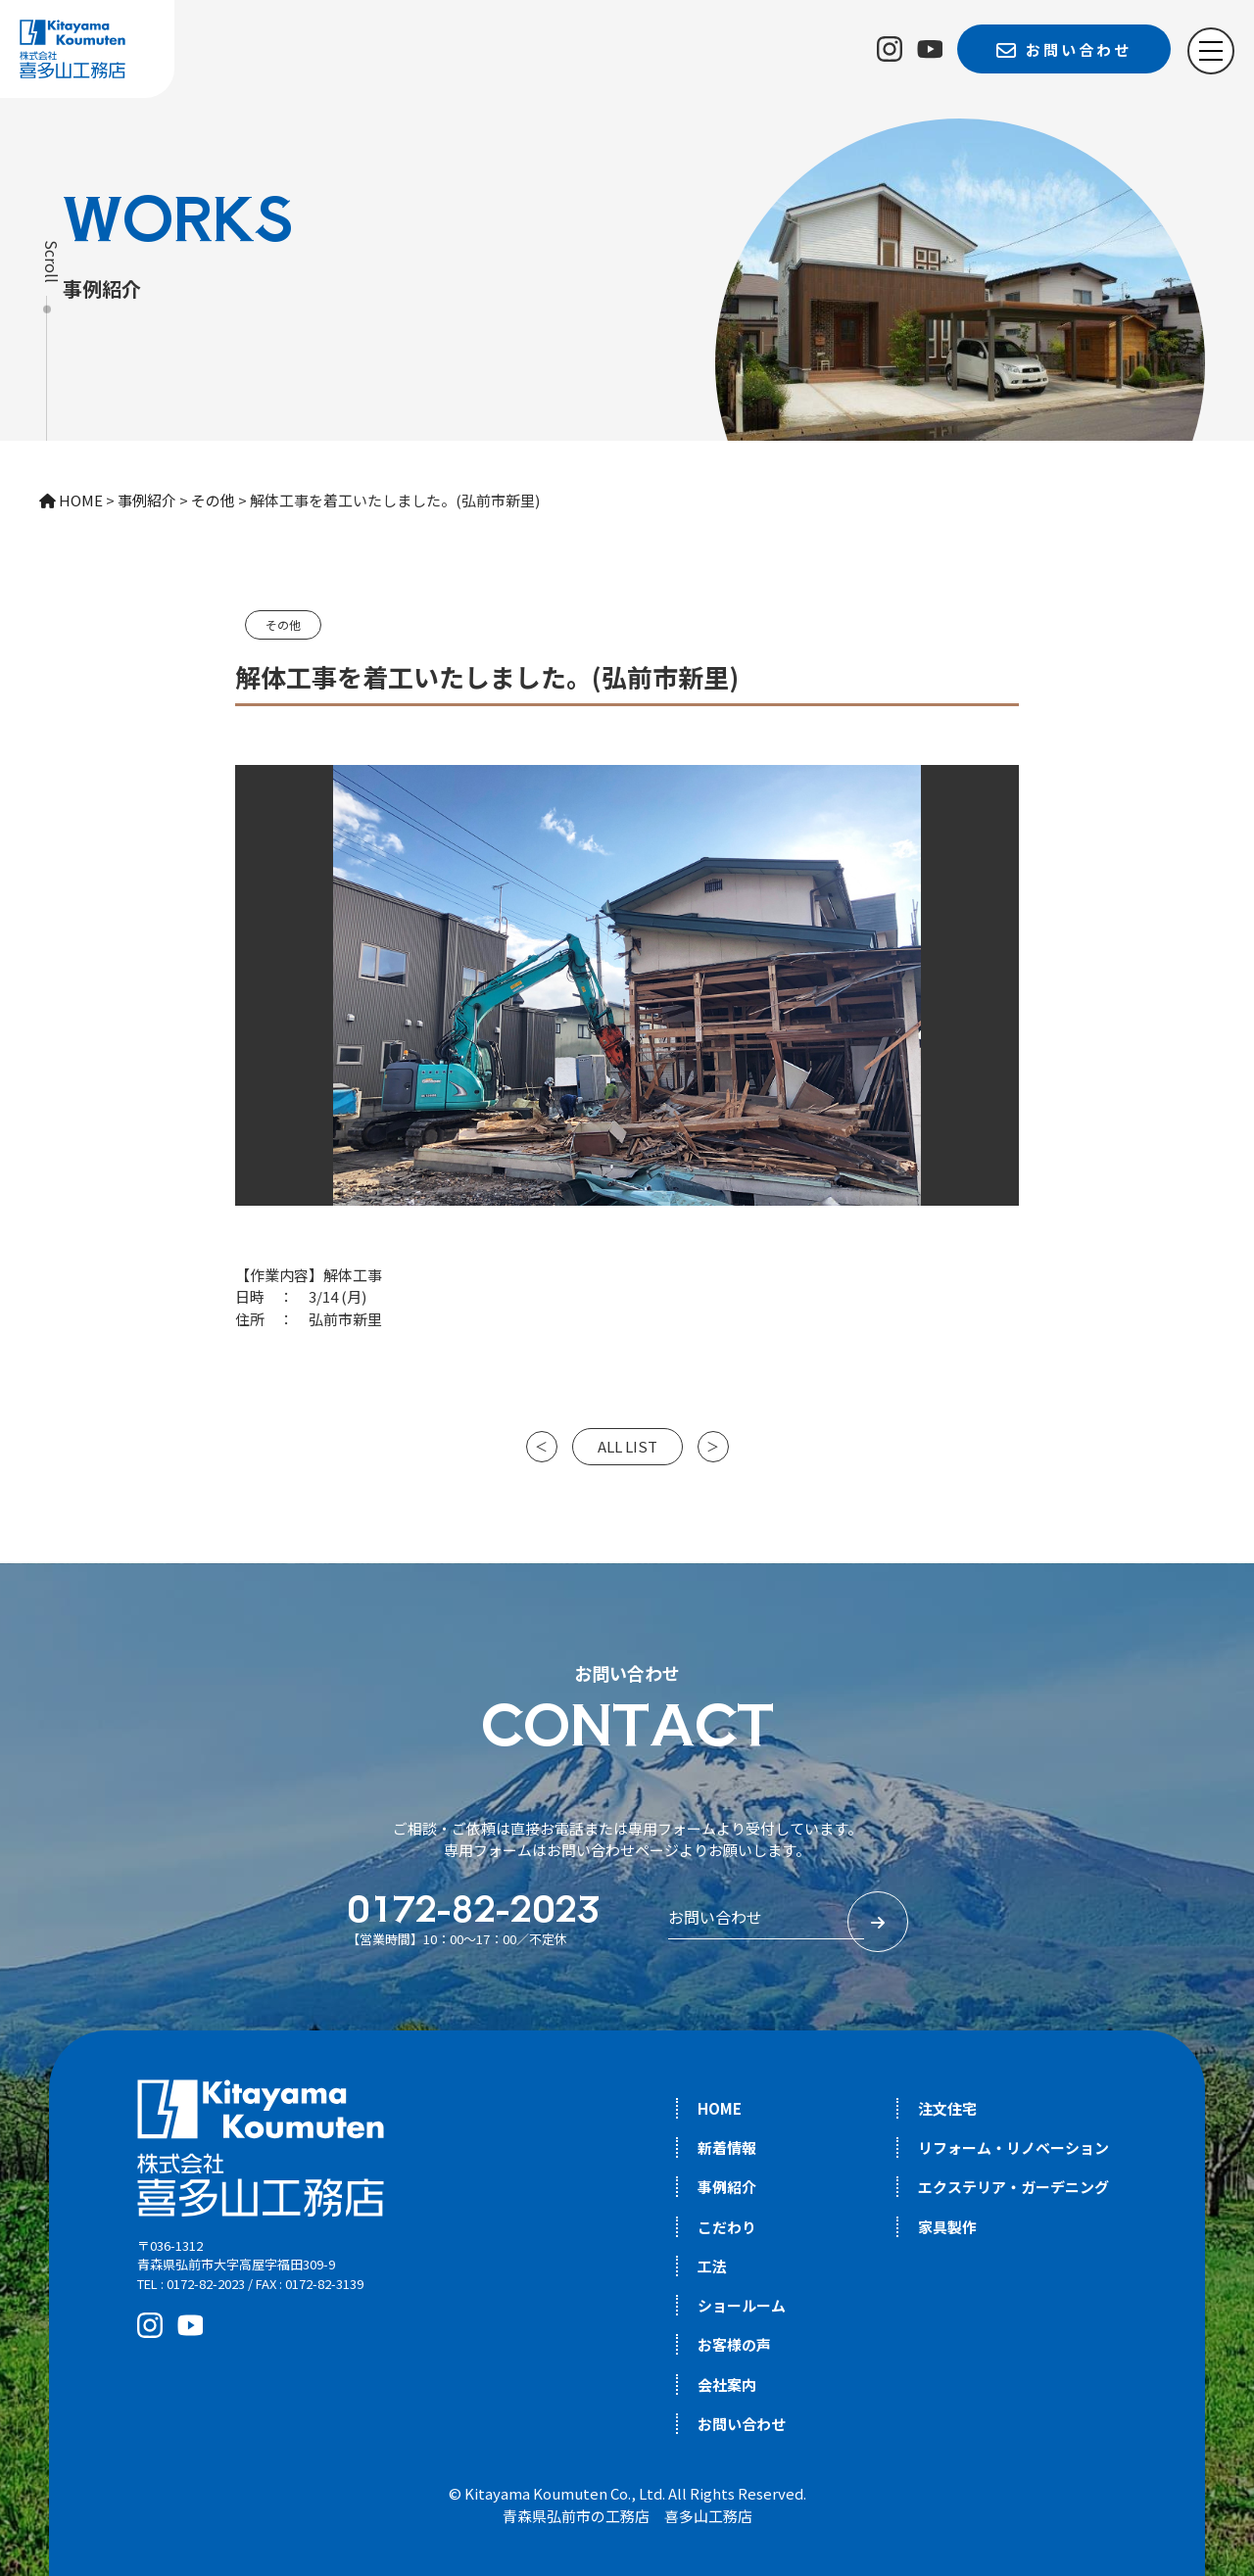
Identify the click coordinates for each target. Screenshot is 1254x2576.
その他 (283, 624)
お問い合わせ (742, 2423)
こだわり (727, 2227)
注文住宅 (947, 2108)
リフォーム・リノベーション (1013, 2147)
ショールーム (742, 2305)
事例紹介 (727, 2186)
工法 (712, 2266)
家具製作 (947, 2227)
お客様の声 (734, 2344)
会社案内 (727, 2384)
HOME (720, 2108)
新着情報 (727, 2147)
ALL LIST (627, 1446)
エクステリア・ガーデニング (1013, 2186)
